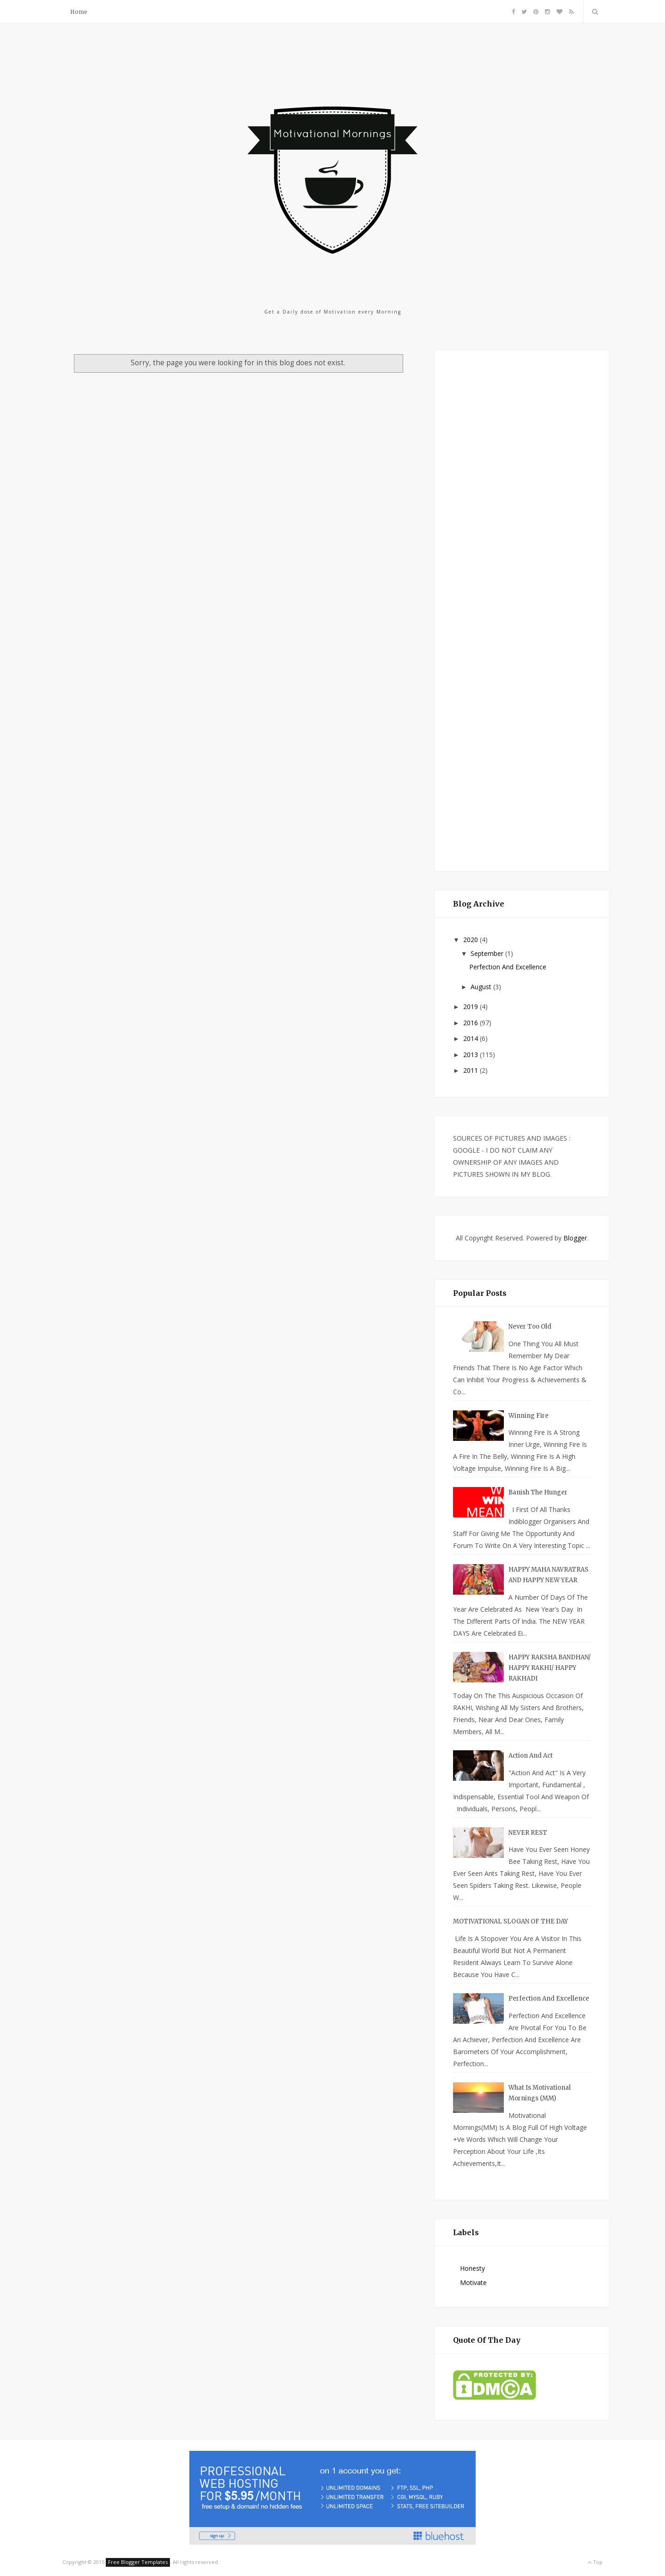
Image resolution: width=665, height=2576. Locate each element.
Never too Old (529, 1326)
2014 (471, 1038)
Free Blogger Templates (138, 2561)
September (488, 953)
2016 (471, 1022)
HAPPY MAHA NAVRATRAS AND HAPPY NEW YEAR (548, 1575)
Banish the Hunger (538, 1492)
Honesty (472, 2268)
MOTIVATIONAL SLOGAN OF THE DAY (510, 1921)
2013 (471, 1054)
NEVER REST (527, 1833)
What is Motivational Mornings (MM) (539, 2093)
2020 (471, 939)
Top (595, 2561)
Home (78, 11)
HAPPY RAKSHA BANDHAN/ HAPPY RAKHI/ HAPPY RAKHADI (549, 1667)
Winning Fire (528, 1416)
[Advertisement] (522, 608)
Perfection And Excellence (507, 966)
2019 (471, 1006)
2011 (471, 1070)
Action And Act (530, 1756)
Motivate (473, 2282)
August (482, 986)
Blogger (575, 1238)
